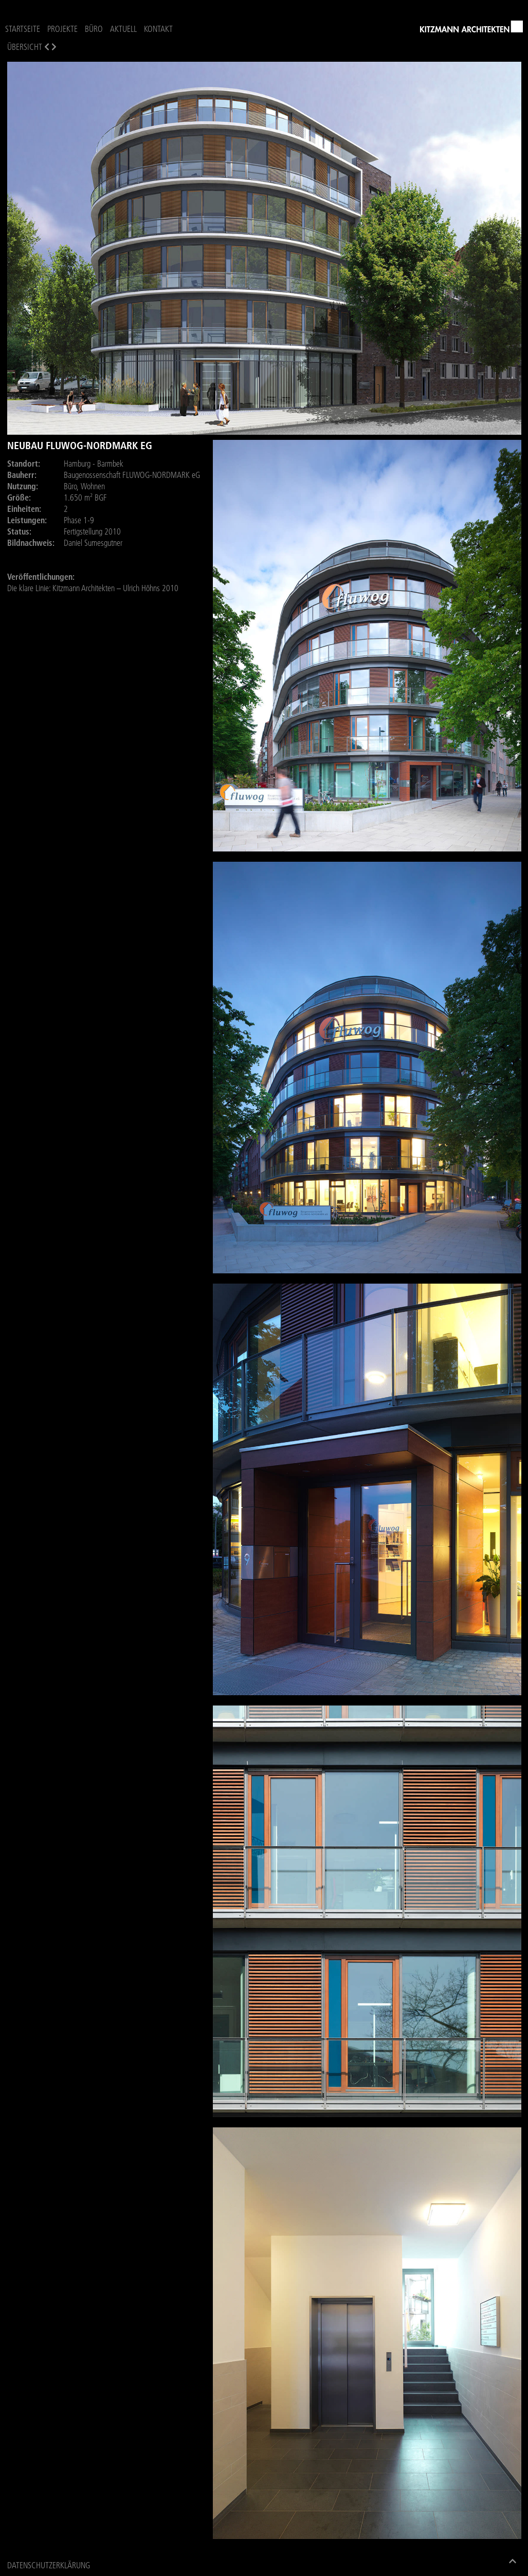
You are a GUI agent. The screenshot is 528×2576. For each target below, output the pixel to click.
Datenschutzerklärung (48, 2565)
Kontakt (158, 29)
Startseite (22, 29)
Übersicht (24, 47)
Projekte (62, 29)
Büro (94, 29)
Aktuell (123, 29)
